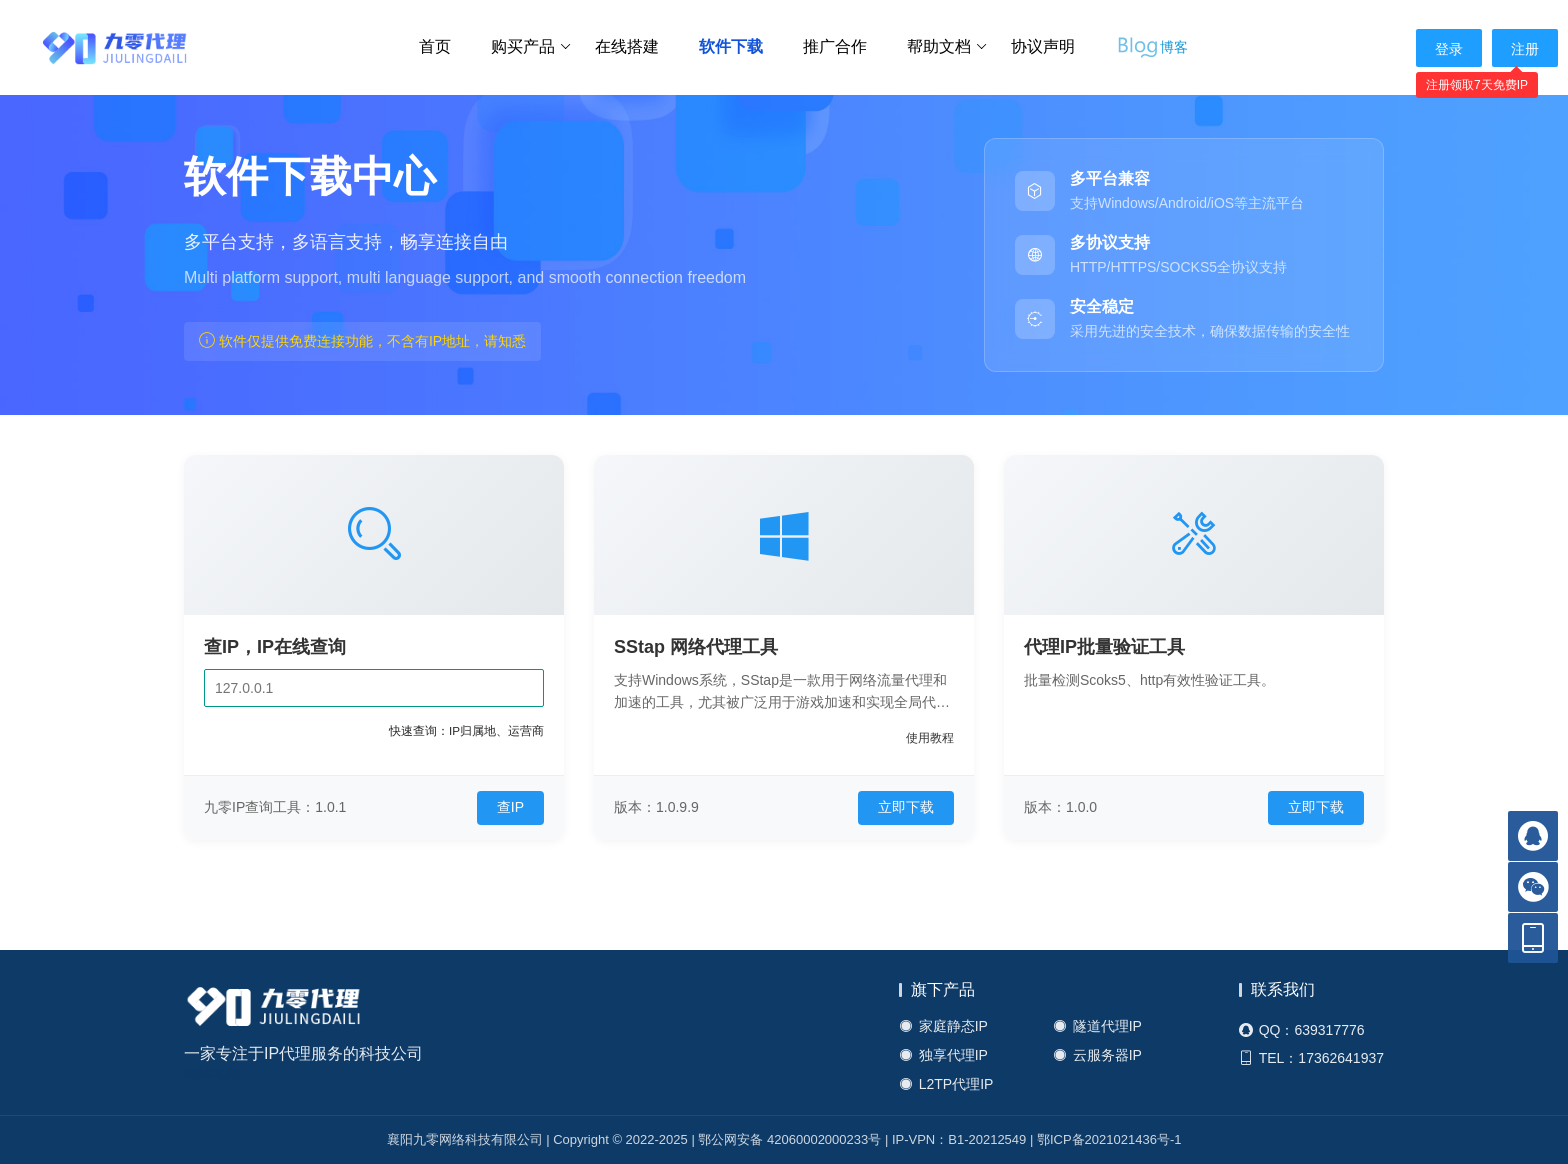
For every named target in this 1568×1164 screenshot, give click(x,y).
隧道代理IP (1097, 1026)
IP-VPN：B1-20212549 (959, 1139)
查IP (510, 807)
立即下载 (906, 807)
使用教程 (930, 737)
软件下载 (731, 46)
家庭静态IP (943, 1026)
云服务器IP (1097, 1055)
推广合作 (835, 46)
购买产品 (531, 47)
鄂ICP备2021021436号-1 (1109, 1139)
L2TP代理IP (946, 1084)
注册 (1525, 49)
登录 (1449, 49)
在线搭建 (627, 46)
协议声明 (1043, 46)
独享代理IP (943, 1055)
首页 (435, 46)
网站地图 (212, 1073)
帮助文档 (947, 47)
